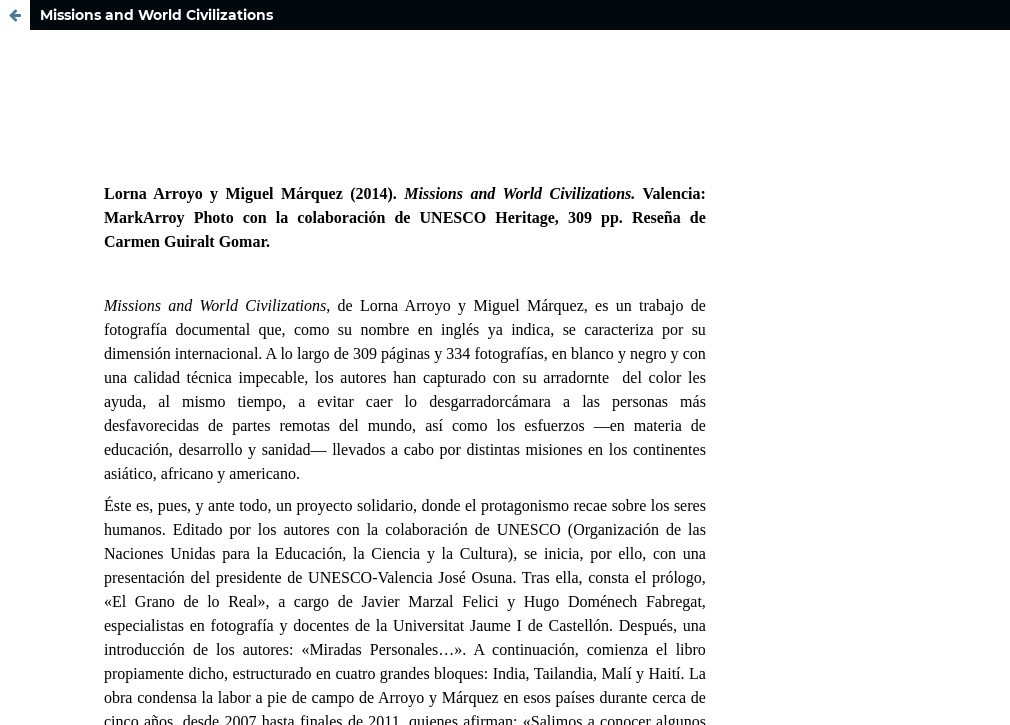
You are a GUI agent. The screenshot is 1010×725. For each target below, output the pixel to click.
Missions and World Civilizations (156, 15)
